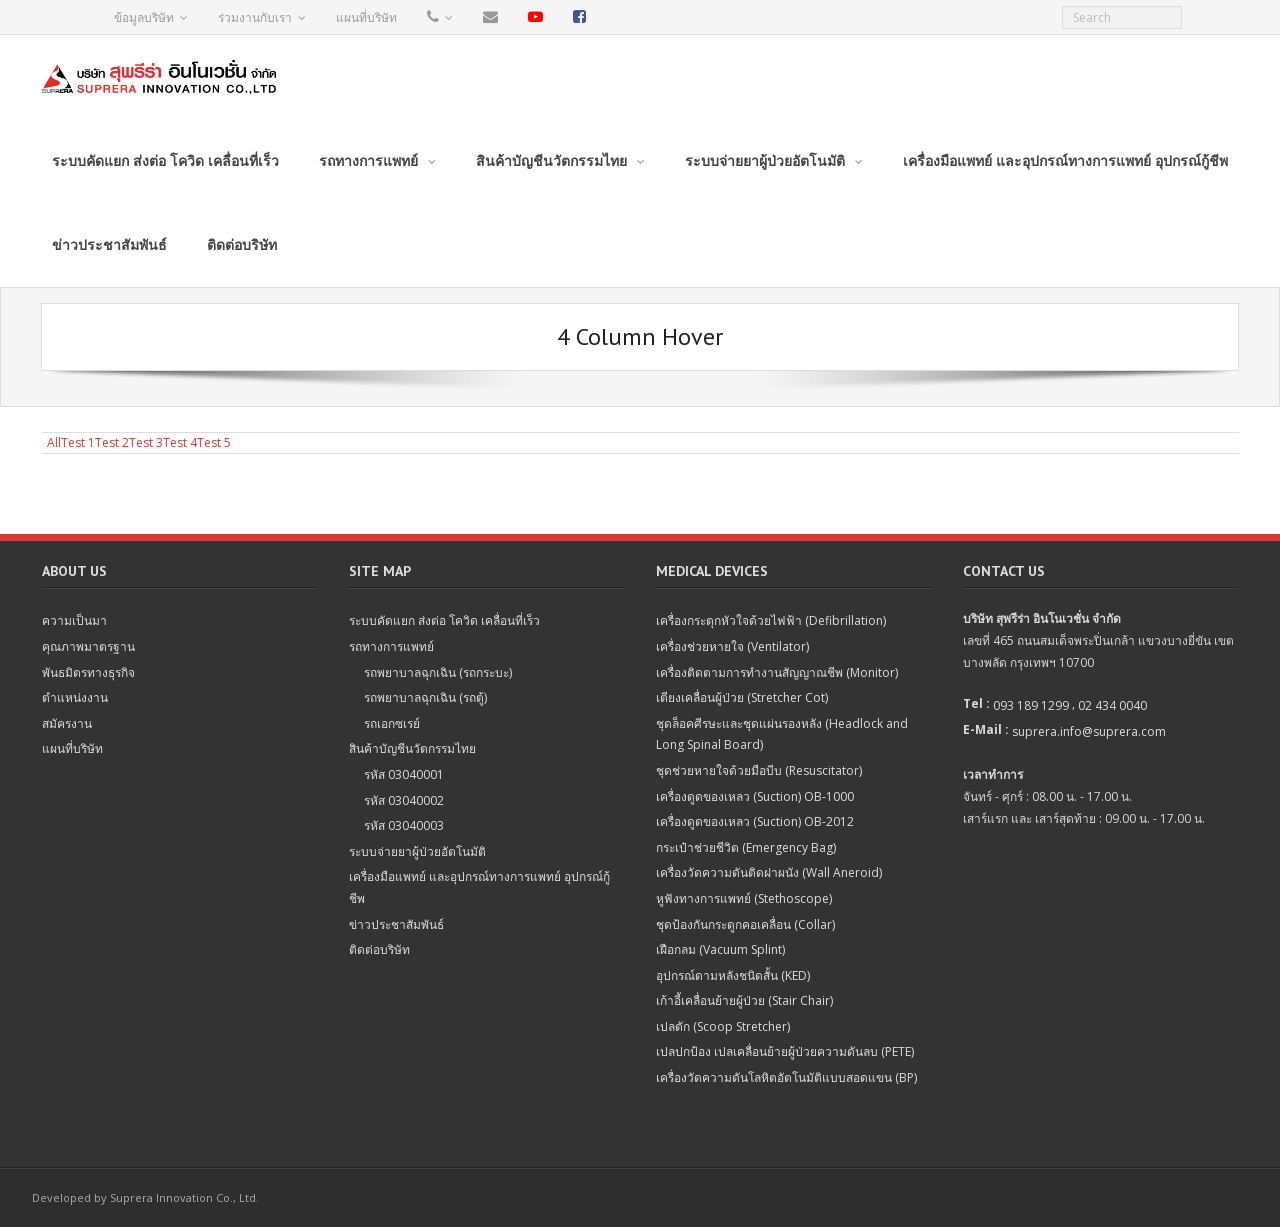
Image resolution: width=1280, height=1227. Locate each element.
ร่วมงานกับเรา (255, 17)
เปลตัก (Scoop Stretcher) (723, 1026)
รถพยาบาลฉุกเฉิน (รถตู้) (425, 697)
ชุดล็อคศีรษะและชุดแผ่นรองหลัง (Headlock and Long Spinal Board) (782, 734)
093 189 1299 (1031, 705)
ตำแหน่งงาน (75, 697)
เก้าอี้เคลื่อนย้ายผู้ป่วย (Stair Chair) (744, 1000)
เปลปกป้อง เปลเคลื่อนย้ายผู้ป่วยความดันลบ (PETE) (785, 1051)
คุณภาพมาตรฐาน (88, 646)
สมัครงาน (67, 723)
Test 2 (112, 442)
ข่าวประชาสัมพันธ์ (396, 924)
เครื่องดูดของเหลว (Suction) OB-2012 (755, 821)
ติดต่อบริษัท (379, 949)
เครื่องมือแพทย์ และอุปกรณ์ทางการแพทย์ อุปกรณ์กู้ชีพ (479, 887)
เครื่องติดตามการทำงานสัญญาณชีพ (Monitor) (777, 672)
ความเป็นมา (74, 620)
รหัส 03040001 (404, 774)
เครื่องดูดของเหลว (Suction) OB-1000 (755, 796)
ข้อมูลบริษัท (144, 17)
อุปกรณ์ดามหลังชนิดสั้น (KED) (733, 975)
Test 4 (180, 442)
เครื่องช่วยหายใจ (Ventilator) (732, 646)
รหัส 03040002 (404, 800)
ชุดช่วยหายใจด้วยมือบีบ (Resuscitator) (759, 770)
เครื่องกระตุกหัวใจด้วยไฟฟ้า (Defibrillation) (771, 620)
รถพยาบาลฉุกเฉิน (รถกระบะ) (438, 672)
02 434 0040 (1112, 705)
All (54, 442)
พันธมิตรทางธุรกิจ (88, 672)
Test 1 (78, 442)
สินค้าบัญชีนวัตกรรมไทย (412, 748)
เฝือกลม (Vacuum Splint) (720, 949)
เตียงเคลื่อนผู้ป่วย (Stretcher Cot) (742, 697)
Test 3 (146, 442)
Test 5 (214, 442)
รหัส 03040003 (404, 825)
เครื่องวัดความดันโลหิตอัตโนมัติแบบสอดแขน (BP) (786, 1077)
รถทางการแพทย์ (391, 646)
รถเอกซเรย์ (392, 723)
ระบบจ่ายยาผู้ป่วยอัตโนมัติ (417, 851)
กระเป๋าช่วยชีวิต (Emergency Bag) (746, 847)
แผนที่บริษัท (366, 17)
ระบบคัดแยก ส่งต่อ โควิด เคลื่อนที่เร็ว (444, 620)
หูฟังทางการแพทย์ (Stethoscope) (744, 898)
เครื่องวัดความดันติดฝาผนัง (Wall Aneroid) (769, 872)
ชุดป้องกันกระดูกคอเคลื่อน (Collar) (745, 924)
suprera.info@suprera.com (1089, 731)
